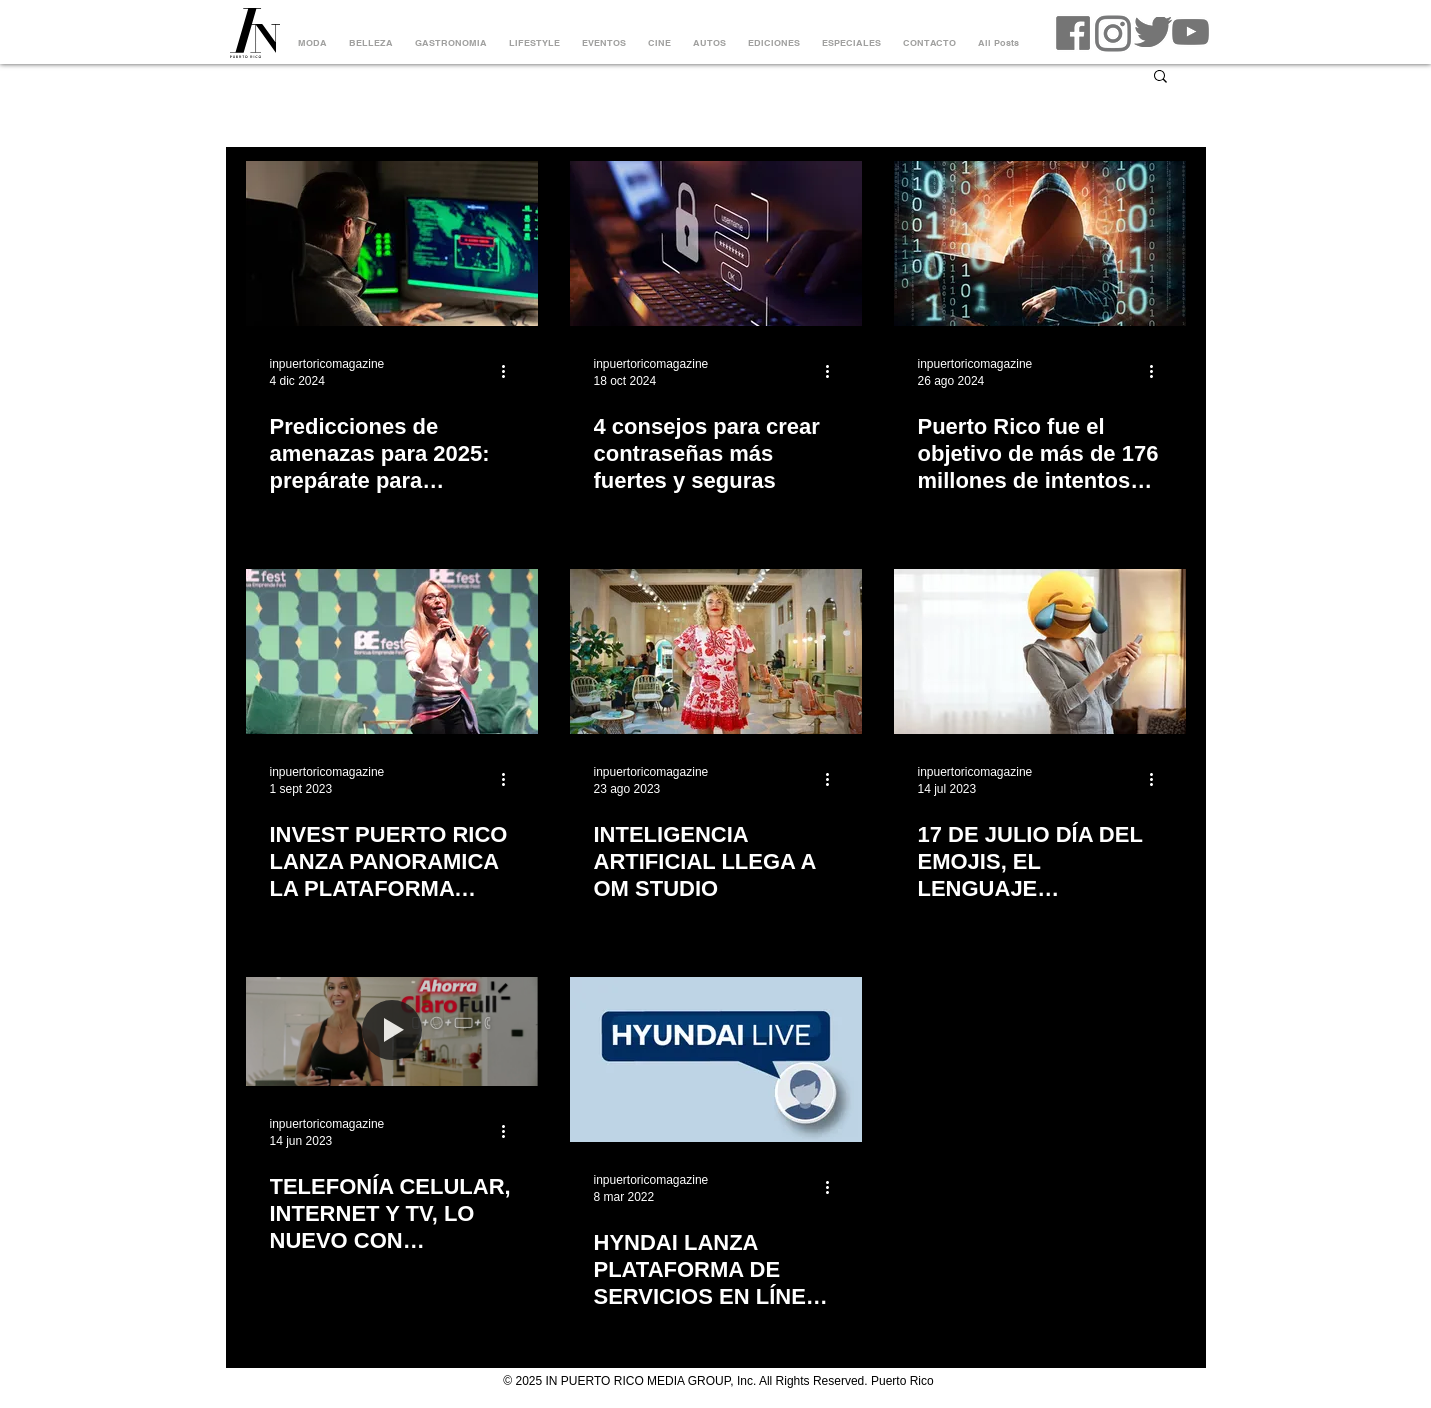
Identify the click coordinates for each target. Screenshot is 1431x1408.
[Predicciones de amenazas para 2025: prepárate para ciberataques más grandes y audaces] (392, 243)
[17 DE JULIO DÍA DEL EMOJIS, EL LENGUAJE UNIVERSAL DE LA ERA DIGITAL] (1040, 651)
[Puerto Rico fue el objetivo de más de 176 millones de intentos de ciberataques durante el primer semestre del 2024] (1040, 243)
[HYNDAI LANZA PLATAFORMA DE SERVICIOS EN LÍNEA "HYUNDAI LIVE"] (716, 1059)
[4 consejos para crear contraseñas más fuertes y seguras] (716, 243)
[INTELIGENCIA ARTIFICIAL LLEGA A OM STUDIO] (716, 651)
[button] (1160, 77)
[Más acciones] (511, 371)
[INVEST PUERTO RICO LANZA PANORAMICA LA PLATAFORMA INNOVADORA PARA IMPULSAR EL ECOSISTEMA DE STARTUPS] (392, 651)
